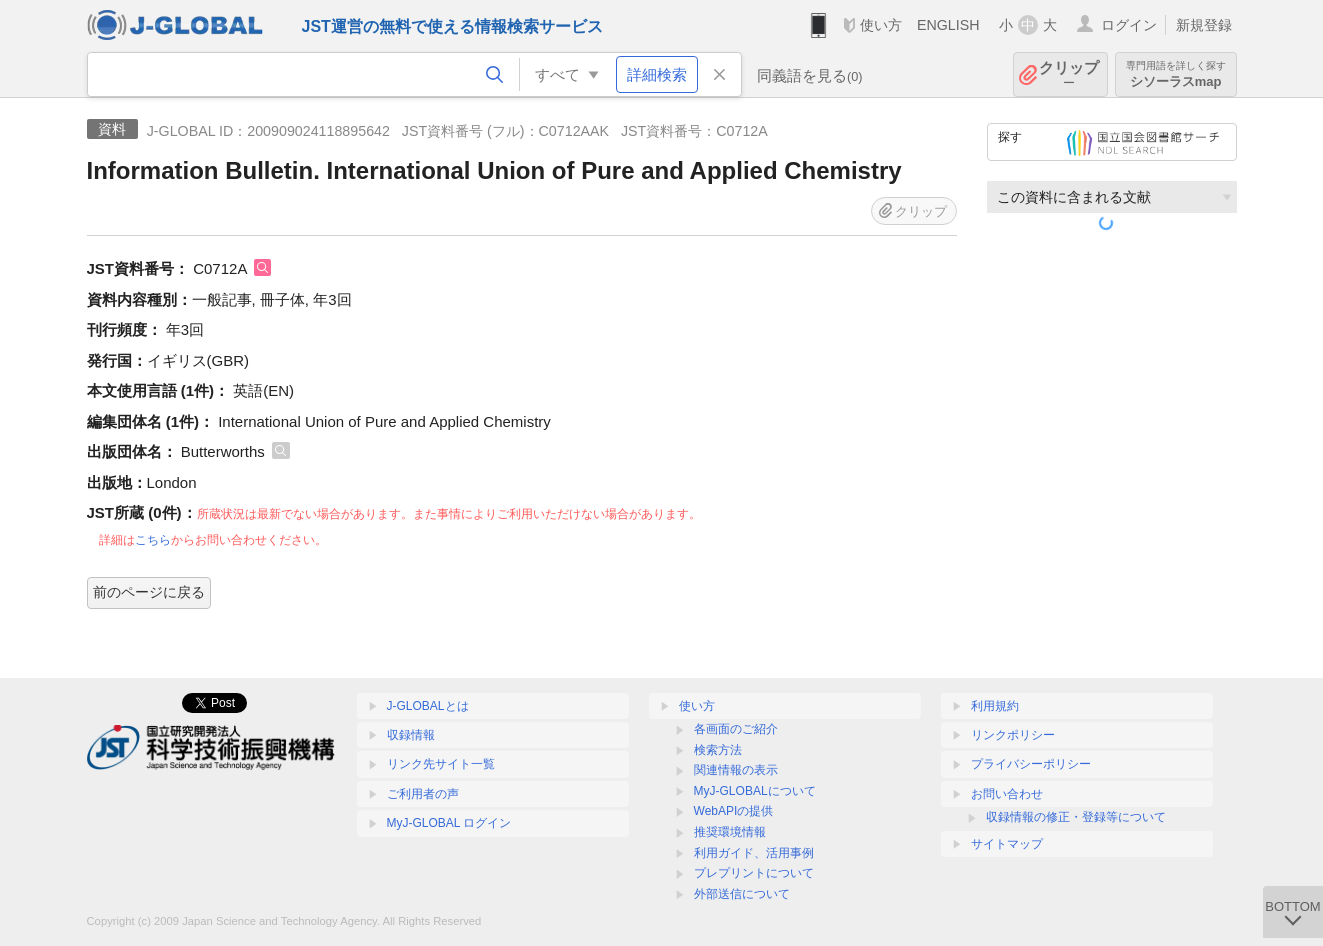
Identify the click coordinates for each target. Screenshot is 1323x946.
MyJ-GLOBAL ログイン (449, 823)
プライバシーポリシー (1031, 764)
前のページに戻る (149, 592)
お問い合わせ (1007, 794)
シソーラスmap (1176, 74)
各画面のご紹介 (736, 729)
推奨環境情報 (730, 832)
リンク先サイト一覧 (441, 764)
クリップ (1069, 74)
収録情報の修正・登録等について (1076, 817)
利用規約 (995, 706)
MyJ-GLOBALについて (755, 791)
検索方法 (718, 750)
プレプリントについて (754, 873)
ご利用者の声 (423, 794)
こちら (153, 540)
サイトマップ (1007, 844)
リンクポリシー (1013, 735)
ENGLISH (948, 25)
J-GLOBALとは (428, 706)
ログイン (1129, 25)
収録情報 (411, 735)
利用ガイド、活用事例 (754, 853)
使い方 (881, 25)
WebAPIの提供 (734, 811)
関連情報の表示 (736, 770)
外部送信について (742, 894)
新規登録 (1204, 25)
